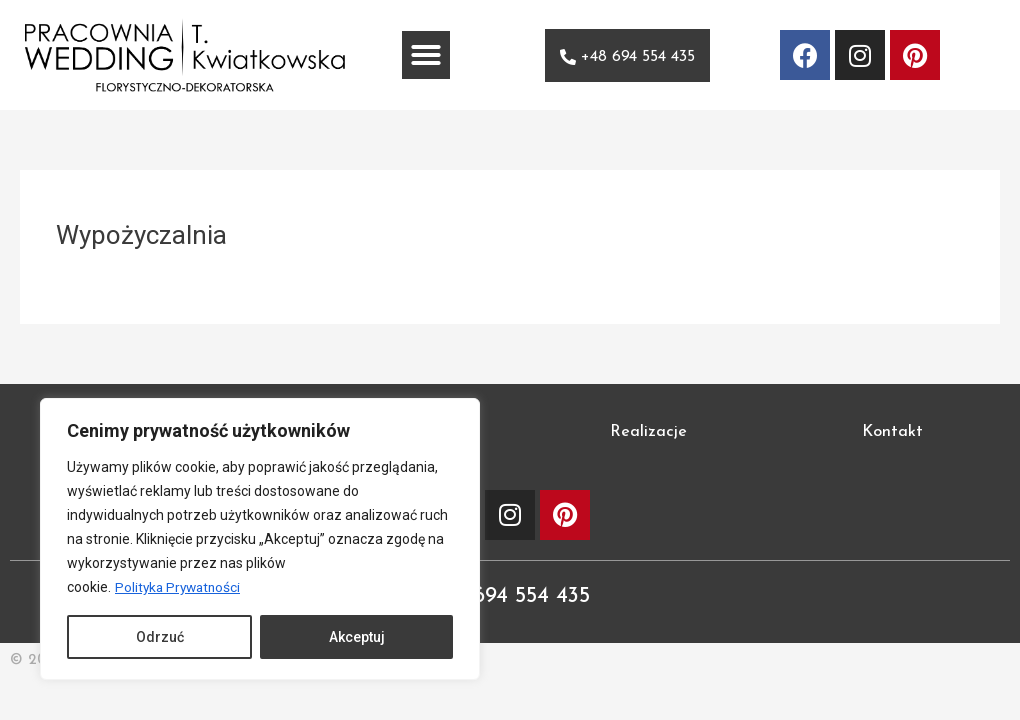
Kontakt (892, 432)
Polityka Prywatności (180, 587)
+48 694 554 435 (510, 595)
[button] (426, 55)
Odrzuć (160, 637)
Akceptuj (357, 637)
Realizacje (648, 432)
